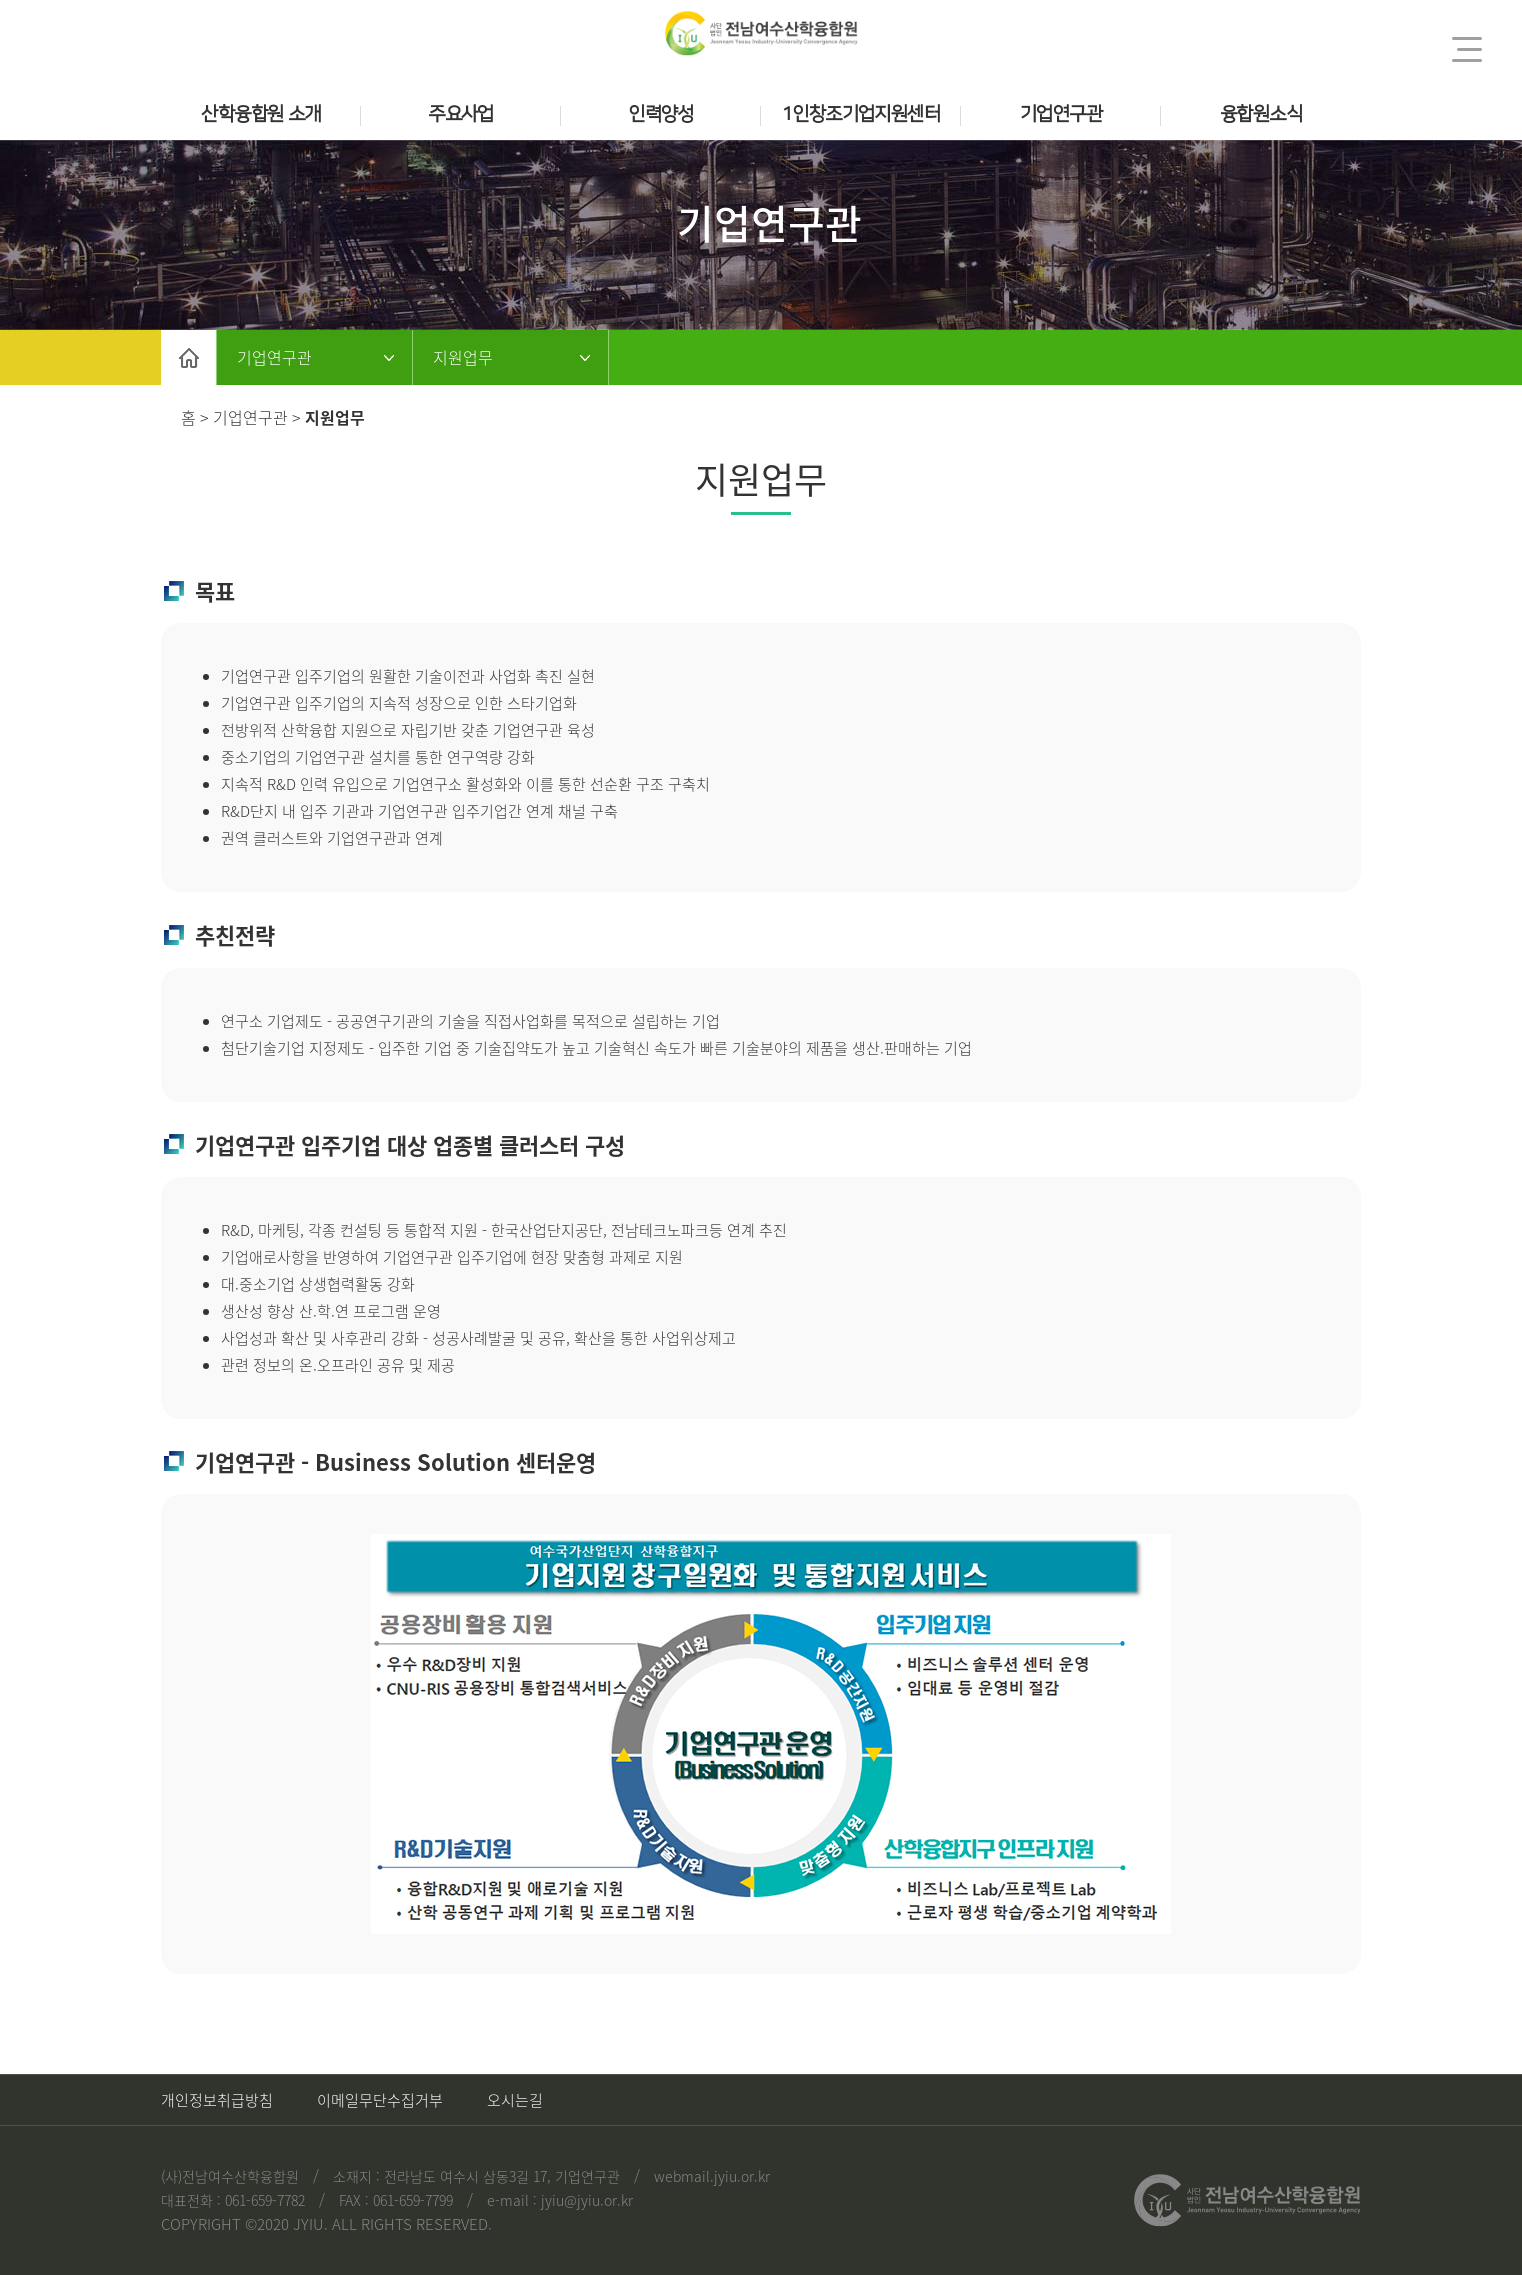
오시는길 (515, 2100)
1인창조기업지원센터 (861, 114)
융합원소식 (1261, 114)
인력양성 (661, 114)
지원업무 (463, 357)
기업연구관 (1061, 114)
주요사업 (461, 114)
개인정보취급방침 (217, 2100)
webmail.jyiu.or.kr (712, 2176)
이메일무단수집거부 (380, 2100)
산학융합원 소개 (260, 114)
